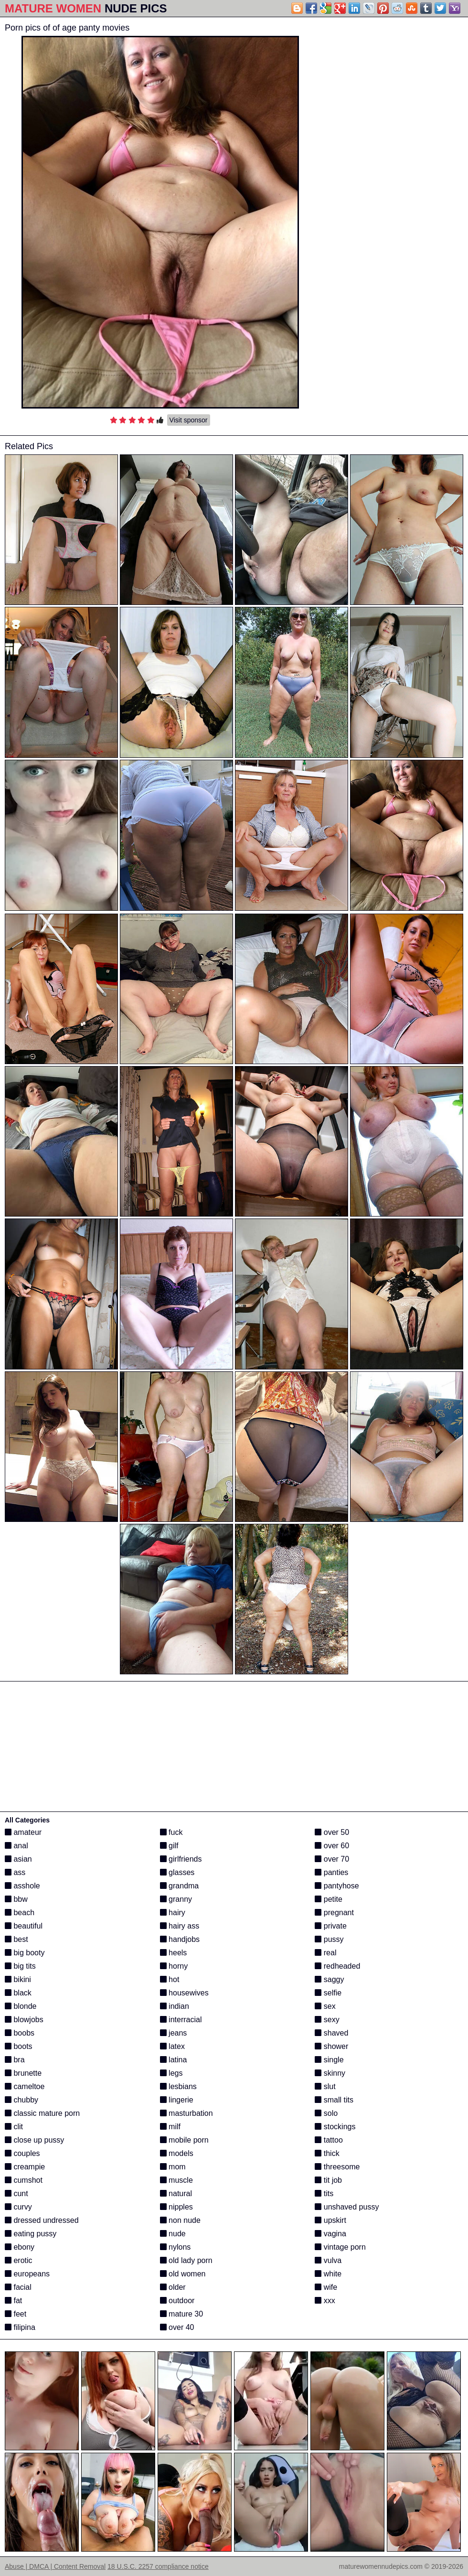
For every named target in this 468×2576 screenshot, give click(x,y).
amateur (23, 1832)
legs (171, 2073)
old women (183, 2274)
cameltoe (24, 2086)
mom (173, 2167)
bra (15, 2060)
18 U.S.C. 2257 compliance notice (158, 2566)
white (328, 2274)
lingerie (176, 2100)
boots (18, 2046)
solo (326, 2113)
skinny (330, 2073)
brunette (23, 2073)
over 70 (332, 1859)
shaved (331, 2033)
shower (331, 2046)
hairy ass (179, 1926)
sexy (327, 2020)
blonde (21, 2006)
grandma (179, 1886)
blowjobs (24, 2020)
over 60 (332, 1846)
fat (13, 2300)
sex (325, 2006)
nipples (176, 2207)
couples (22, 2153)
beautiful (24, 1926)
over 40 (177, 2327)
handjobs (180, 1939)
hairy (172, 1912)
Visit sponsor (189, 420)
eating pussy (30, 2234)
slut (325, 2086)
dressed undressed (42, 2220)
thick (327, 2153)
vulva (328, 2260)
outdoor (177, 2300)
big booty (24, 1953)
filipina (20, 2327)
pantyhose (337, 1886)
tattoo (328, 2140)
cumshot (24, 2180)
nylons (175, 2247)
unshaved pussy (347, 2207)
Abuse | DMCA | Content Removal (55, 2566)
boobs (19, 2033)
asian (18, 1859)
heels (173, 1953)
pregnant (334, 1912)
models (176, 2153)
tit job (328, 2180)
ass (15, 1872)
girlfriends (181, 1859)
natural (176, 2193)
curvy (18, 2207)
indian (174, 2006)
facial (18, 2287)
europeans (27, 2274)
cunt (16, 2193)
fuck (171, 1832)
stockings (335, 2127)
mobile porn (184, 2140)
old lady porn (186, 2260)
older (173, 2287)
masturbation (186, 2113)
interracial (181, 2020)
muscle (176, 2180)
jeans (173, 2033)
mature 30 (181, 2314)
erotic (18, 2260)
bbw (16, 1899)
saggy (329, 1979)
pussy (329, 1939)
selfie (328, 1993)
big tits (20, 1966)
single (329, 2060)
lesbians (178, 2086)
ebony (19, 2247)
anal (16, 1846)
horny (174, 1966)
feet (15, 2314)
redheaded (337, 1966)
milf (170, 2127)
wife (326, 2287)
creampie (25, 2167)
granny (176, 1899)
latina (173, 2060)
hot (170, 1979)
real (325, 1953)
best (16, 1939)
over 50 (332, 1832)
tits (324, 2193)
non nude (180, 2220)
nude (173, 2234)
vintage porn (340, 2247)
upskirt (330, 2220)
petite (328, 1899)
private (330, 1926)
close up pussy (34, 2140)
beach (19, 1912)
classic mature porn (42, 2113)
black (18, 1993)
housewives (184, 1993)
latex (172, 2046)
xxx (325, 2300)
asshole (22, 1886)
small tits (334, 2100)
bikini (18, 1979)
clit (14, 2127)
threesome (337, 2167)
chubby (21, 2100)
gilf (169, 1846)
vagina (330, 2234)
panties (331, 1872)
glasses (177, 1872)
